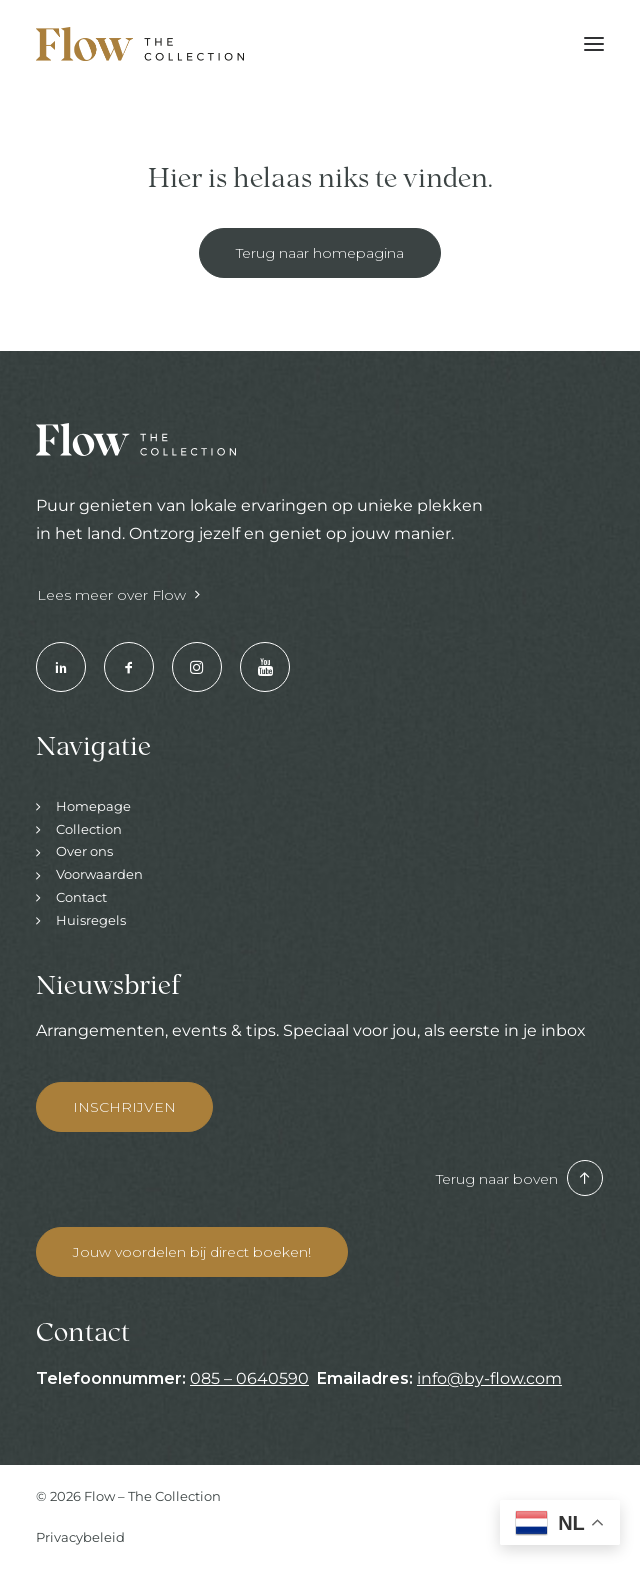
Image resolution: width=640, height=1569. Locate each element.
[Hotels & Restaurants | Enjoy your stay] (140, 44)
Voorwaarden (99, 874)
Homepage (93, 806)
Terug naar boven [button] (519, 1179)
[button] (594, 44)
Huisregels (91, 920)
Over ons (84, 851)
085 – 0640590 (249, 1378)
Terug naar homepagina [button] (320, 253)
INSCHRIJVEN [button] (124, 1107)
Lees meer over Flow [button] (118, 595)
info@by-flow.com (489, 1378)
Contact (81, 897)
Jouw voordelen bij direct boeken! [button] (192, 1252)
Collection (89, 829)
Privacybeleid (80, 1537)
